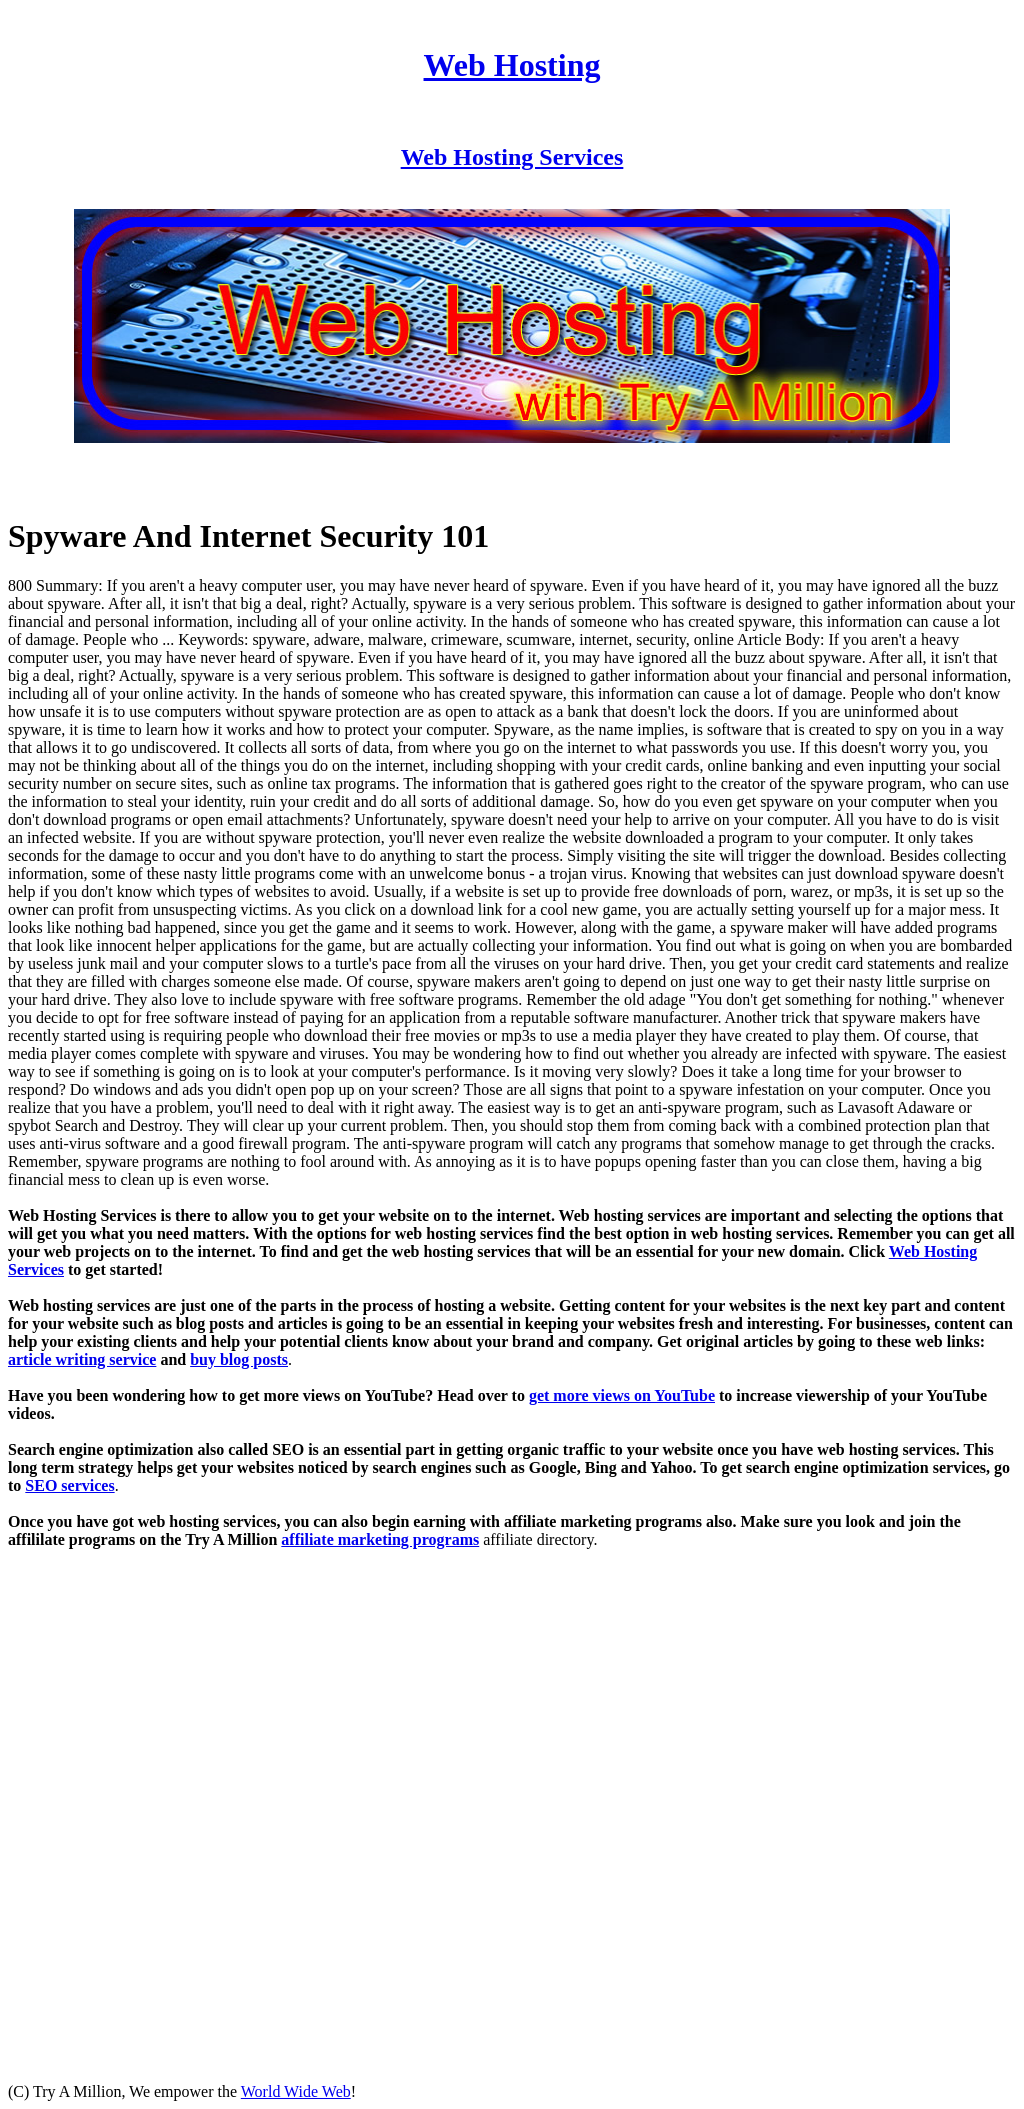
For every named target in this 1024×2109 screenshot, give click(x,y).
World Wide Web (296, 2091)
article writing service (82, 1359)
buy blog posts (239, 1359)
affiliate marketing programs (380, 1539)
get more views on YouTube (622, 1395)
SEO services (69, 1485)
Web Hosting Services (512, 157)
